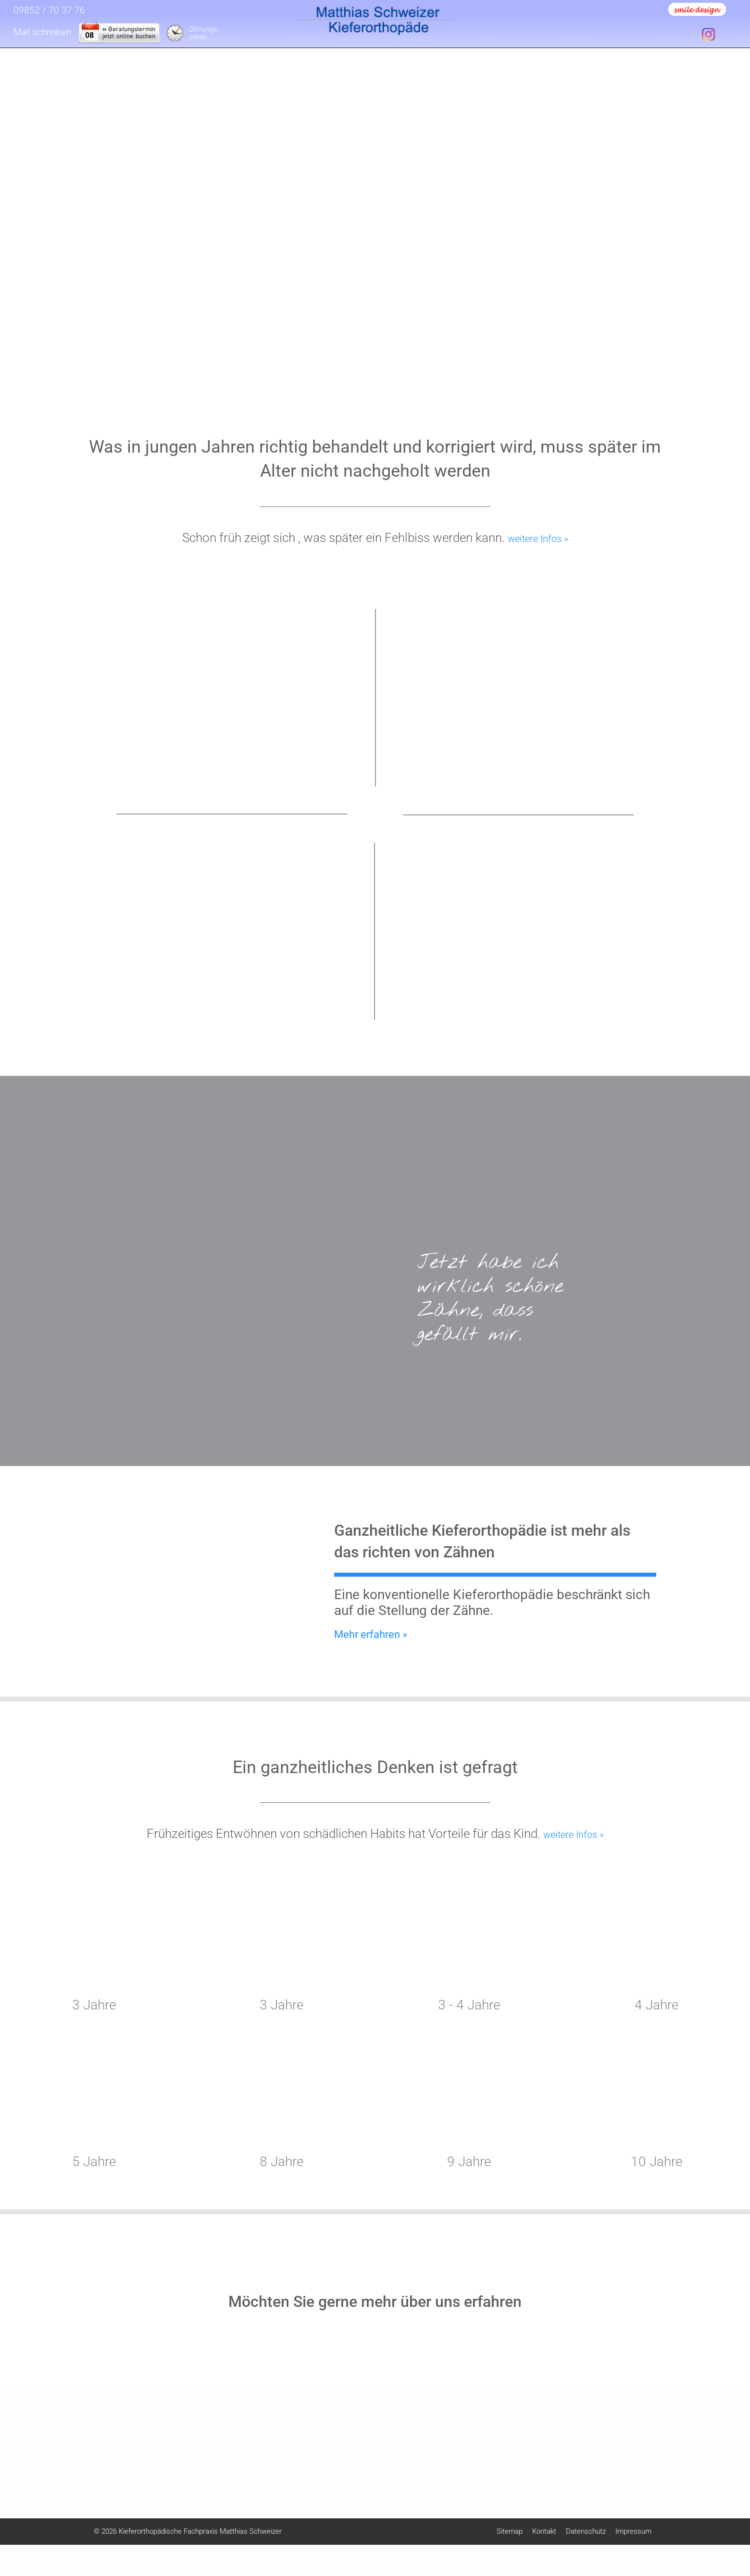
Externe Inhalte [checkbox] (653, 2430)
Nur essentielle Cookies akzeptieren (653, 2509)
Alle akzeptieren (654, 2455)
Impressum (713, 2549)
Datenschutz (678, 2549)
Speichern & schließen (654, 2482)
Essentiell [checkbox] (603, 2430)
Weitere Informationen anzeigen (654, 2530)
